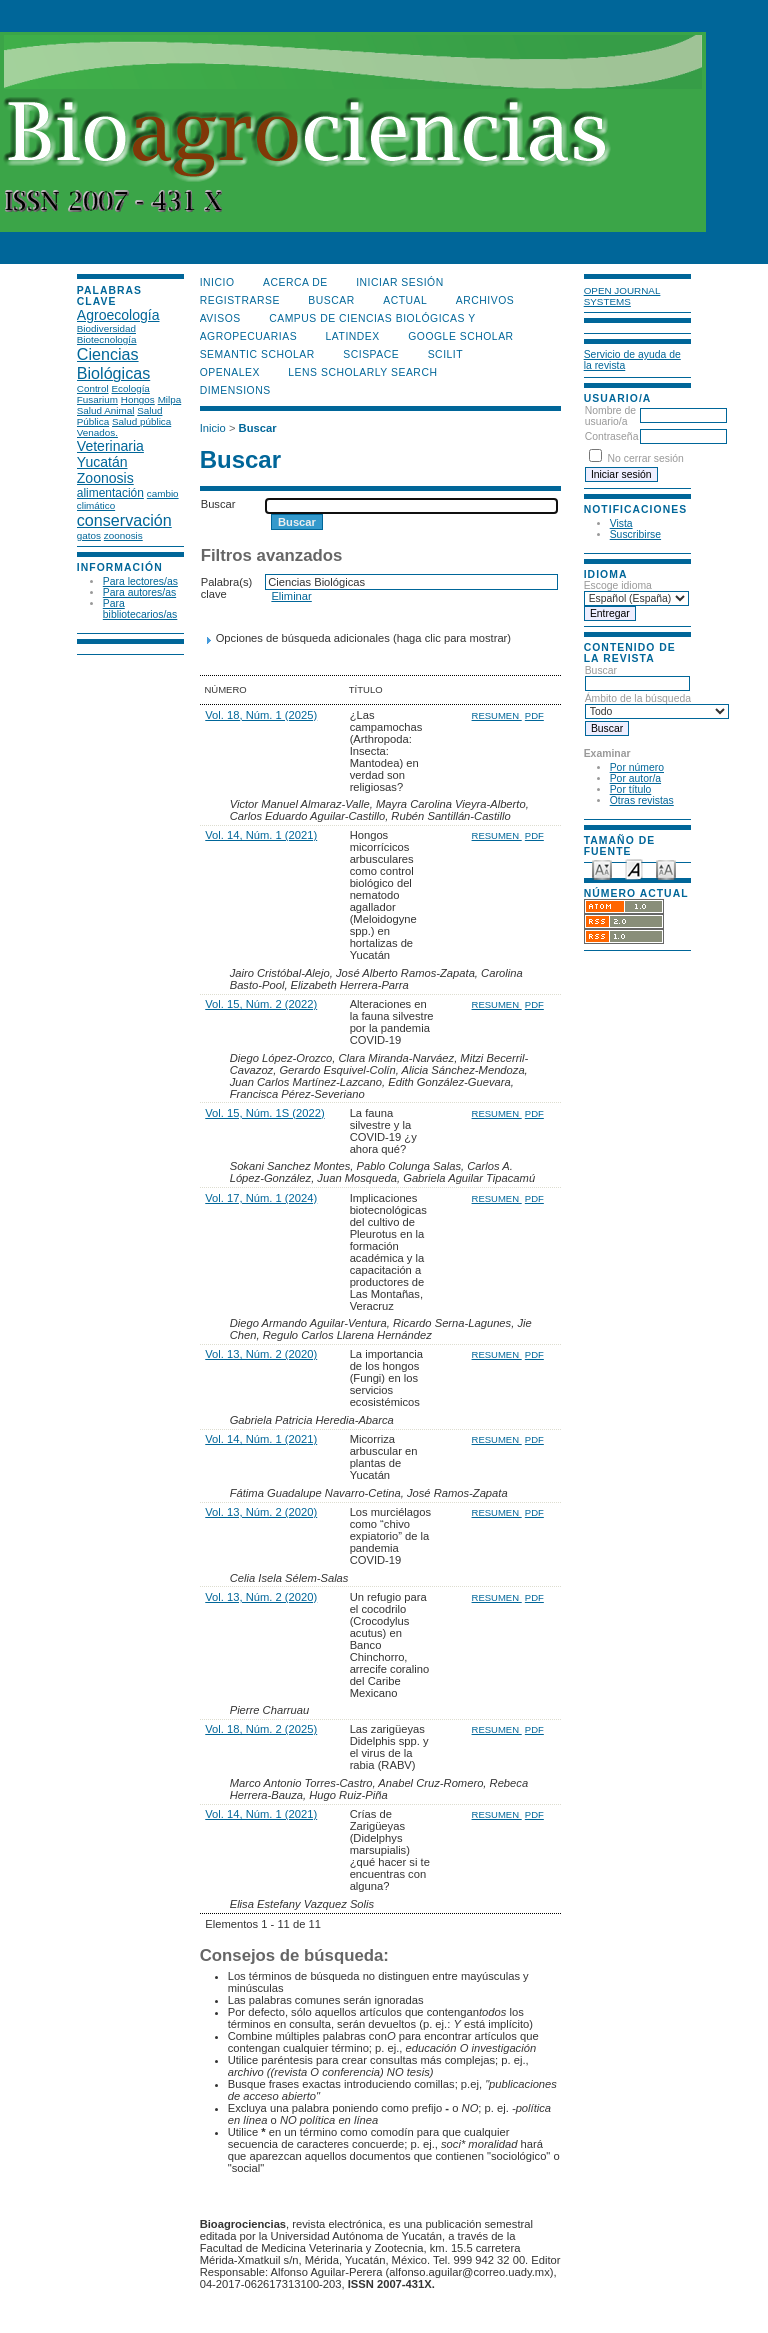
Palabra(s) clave (227, 588)
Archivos (485, 300)
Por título (631, 789)
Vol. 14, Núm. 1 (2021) (261, 835)
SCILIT (445, 354)
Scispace (371, 354)
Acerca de (295, 282)
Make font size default (634, 868)
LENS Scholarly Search (362, 372)
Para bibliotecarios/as (140, 609)
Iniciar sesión (400, 282)
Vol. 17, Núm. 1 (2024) (261, 1198)
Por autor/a (635, 778)
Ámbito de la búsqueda (657, 705)
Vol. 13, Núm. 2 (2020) (261, 1354)
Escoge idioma (618, 585)
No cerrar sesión (646, 458)
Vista (621, 523)
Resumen (497, 715)
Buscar (637, 677)
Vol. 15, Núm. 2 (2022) (261, 1004)
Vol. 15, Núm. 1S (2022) (264, 1113)
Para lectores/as (140, 581)
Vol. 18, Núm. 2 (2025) (261, 1729)
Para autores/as (139, 592)
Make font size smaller (602, 868)
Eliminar (291, 596)
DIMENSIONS (235, 390)
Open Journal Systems (622, 296)
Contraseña (612, 436)
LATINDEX (353, 336)
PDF (534, 715)
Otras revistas (642, 800)
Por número (637, 767)
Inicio (217, 282)
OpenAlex (230, 372)
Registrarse (240, 300)
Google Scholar (460, 336)
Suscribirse (635, 534)
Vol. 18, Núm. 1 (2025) (261, 715)
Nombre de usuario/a (610, 416)
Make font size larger (666, 868)
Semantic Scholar (257, 354)
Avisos (220, 318)
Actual (405, 300)
